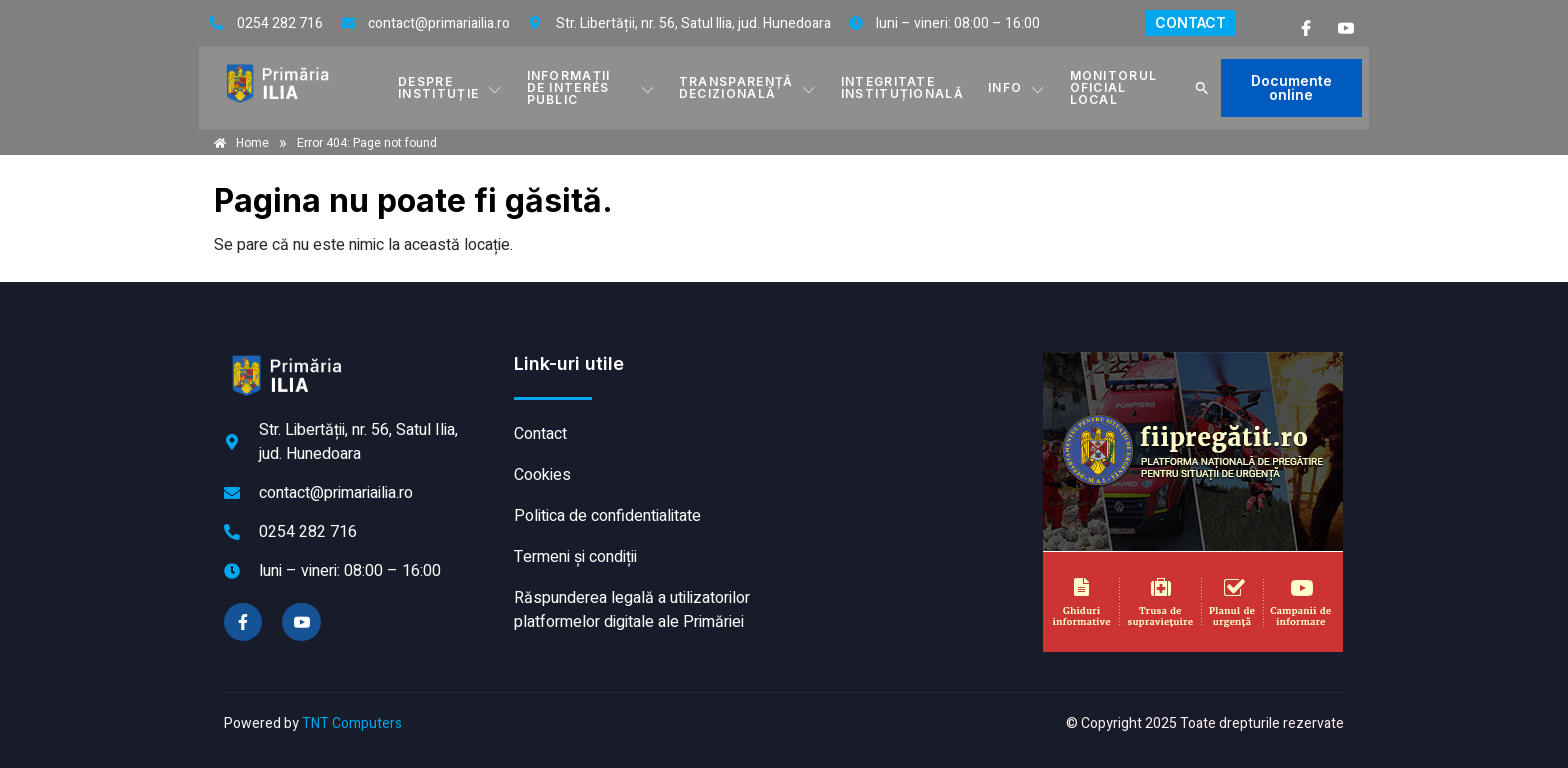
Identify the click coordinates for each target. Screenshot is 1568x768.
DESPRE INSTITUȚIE (450, 87)
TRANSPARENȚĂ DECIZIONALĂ (748, 87)
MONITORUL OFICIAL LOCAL (1114, 87)
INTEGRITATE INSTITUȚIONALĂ (902, 87)
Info (1017, 88)
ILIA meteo (909, 427)
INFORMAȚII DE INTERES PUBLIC (591, 87)
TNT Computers (352, 723)
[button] (1202, 88)
